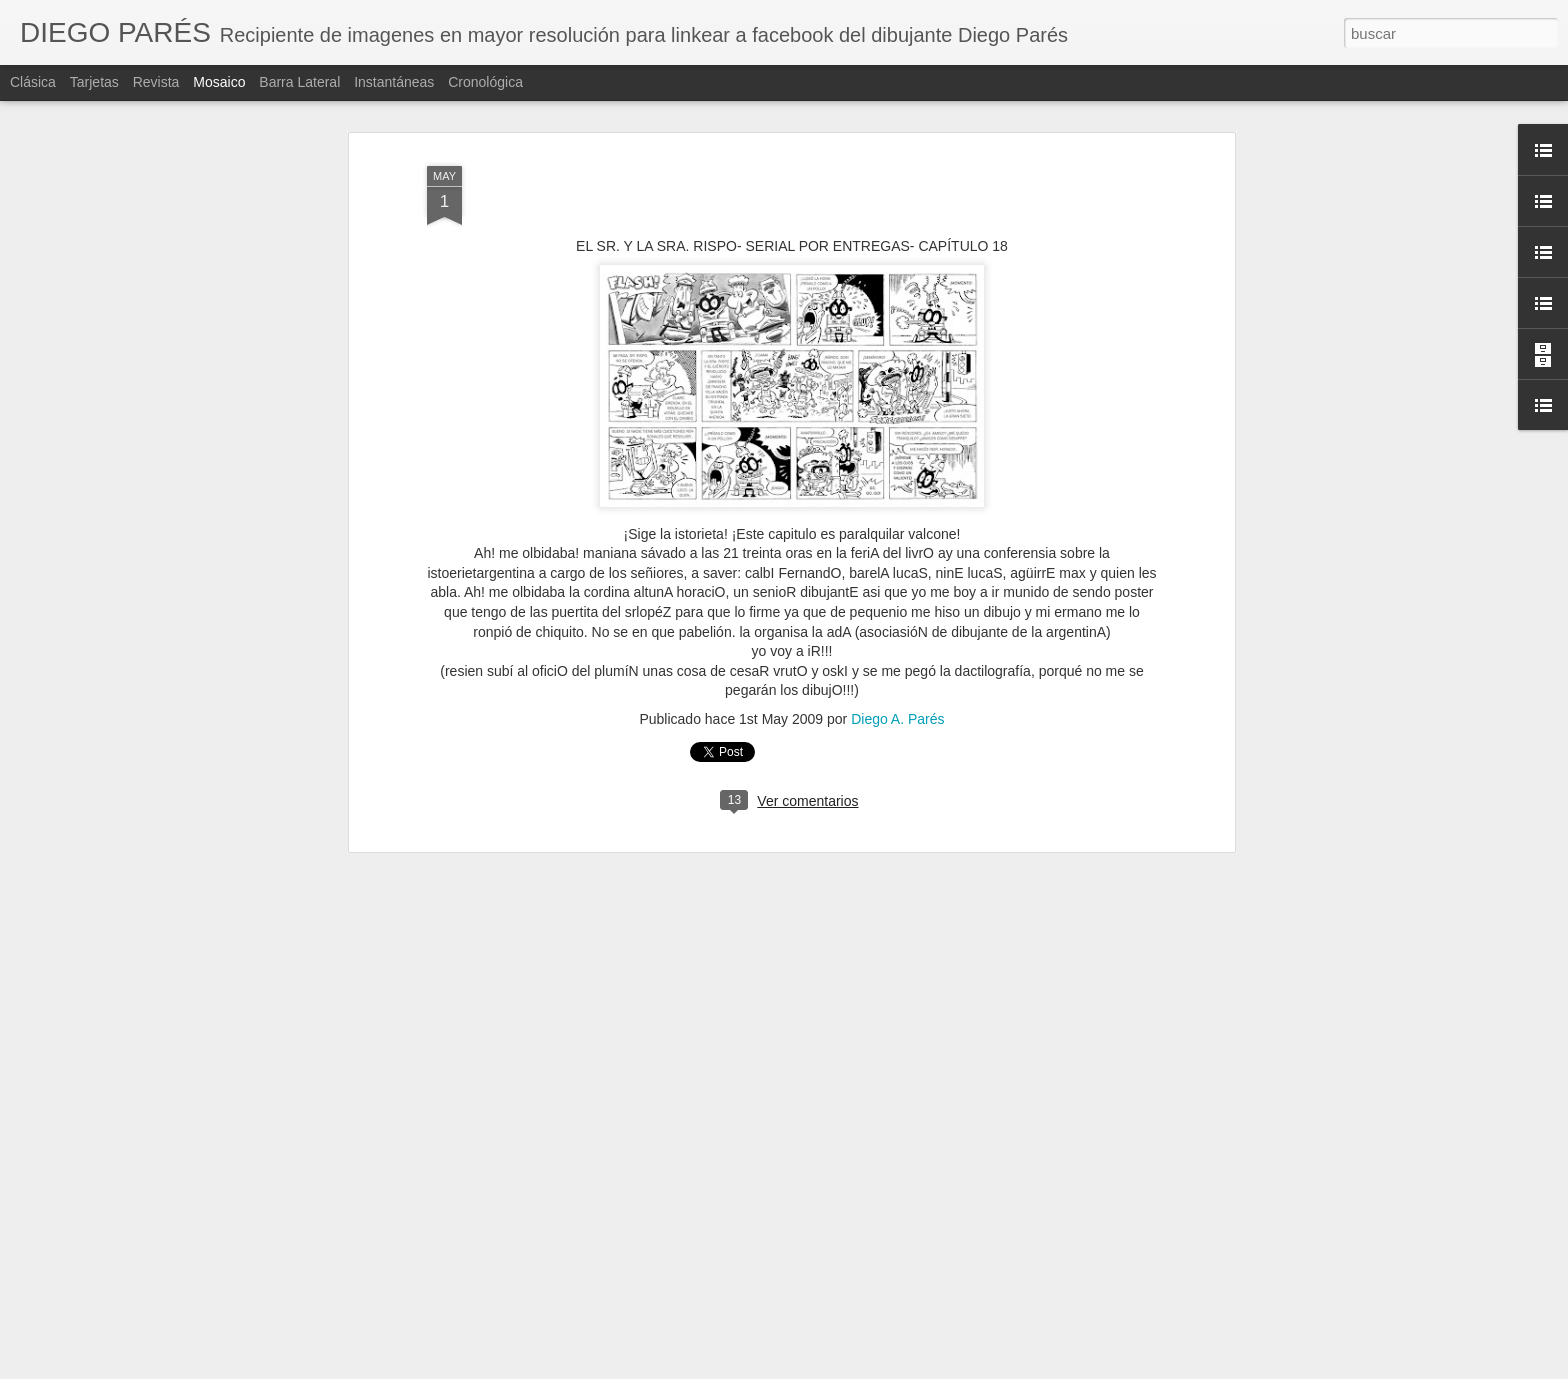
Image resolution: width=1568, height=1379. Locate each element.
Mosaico (219, 82)
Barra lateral (299, 82)
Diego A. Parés (897, 719)
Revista (156, 82)
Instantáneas (394, 82)
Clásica (33, 82)
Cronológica (485, 82)
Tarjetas (94, 82)
